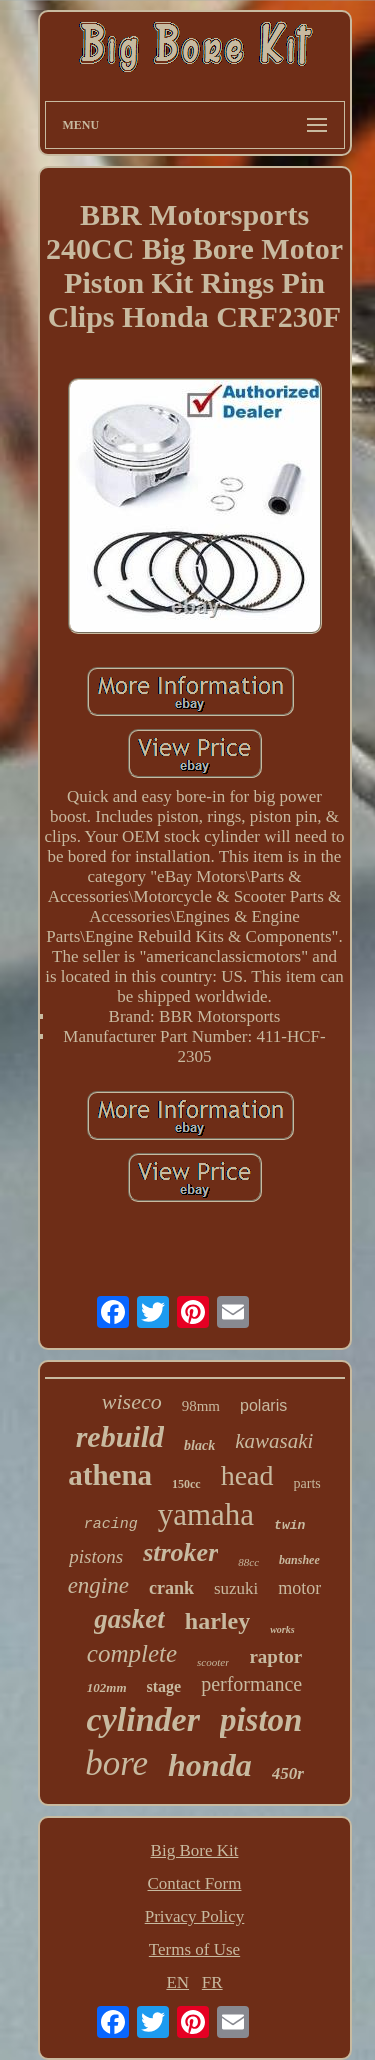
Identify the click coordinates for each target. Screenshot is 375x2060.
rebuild (120, 1436)
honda (210, 1765)
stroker (180, 1552)
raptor (275, 1656)
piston (261, 1720)
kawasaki (274, 1441)
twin (289, 1525)
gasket (129, 1619)
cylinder (143, 1719)
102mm (107, 1687)
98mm (201, 1406)
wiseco (132, 1401)
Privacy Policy (195, 1916)
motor (299, 1588)
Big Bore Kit (195, 1850)
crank (171, 1588)
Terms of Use (194, 1949)
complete (132, 1653)
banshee (299, 1560)
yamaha (206, 1514)
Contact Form (195, 1883)
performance (251, 1684)
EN (177, 1982)
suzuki (236, 1588)
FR (212, 1982)
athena (110, 1475)
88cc (248, 1562)
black (199, 1445)
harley (217, 1621)
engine (98, 1585)
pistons (96, 1556)
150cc (186, 1484)
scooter (213, 1662)
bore (116, 1763)
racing (111, 1524)
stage (164, 1686)
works (282, 1629)
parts (307, 1483)
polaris (263, 1405)
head (247, 1475)
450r (288, 1773)
